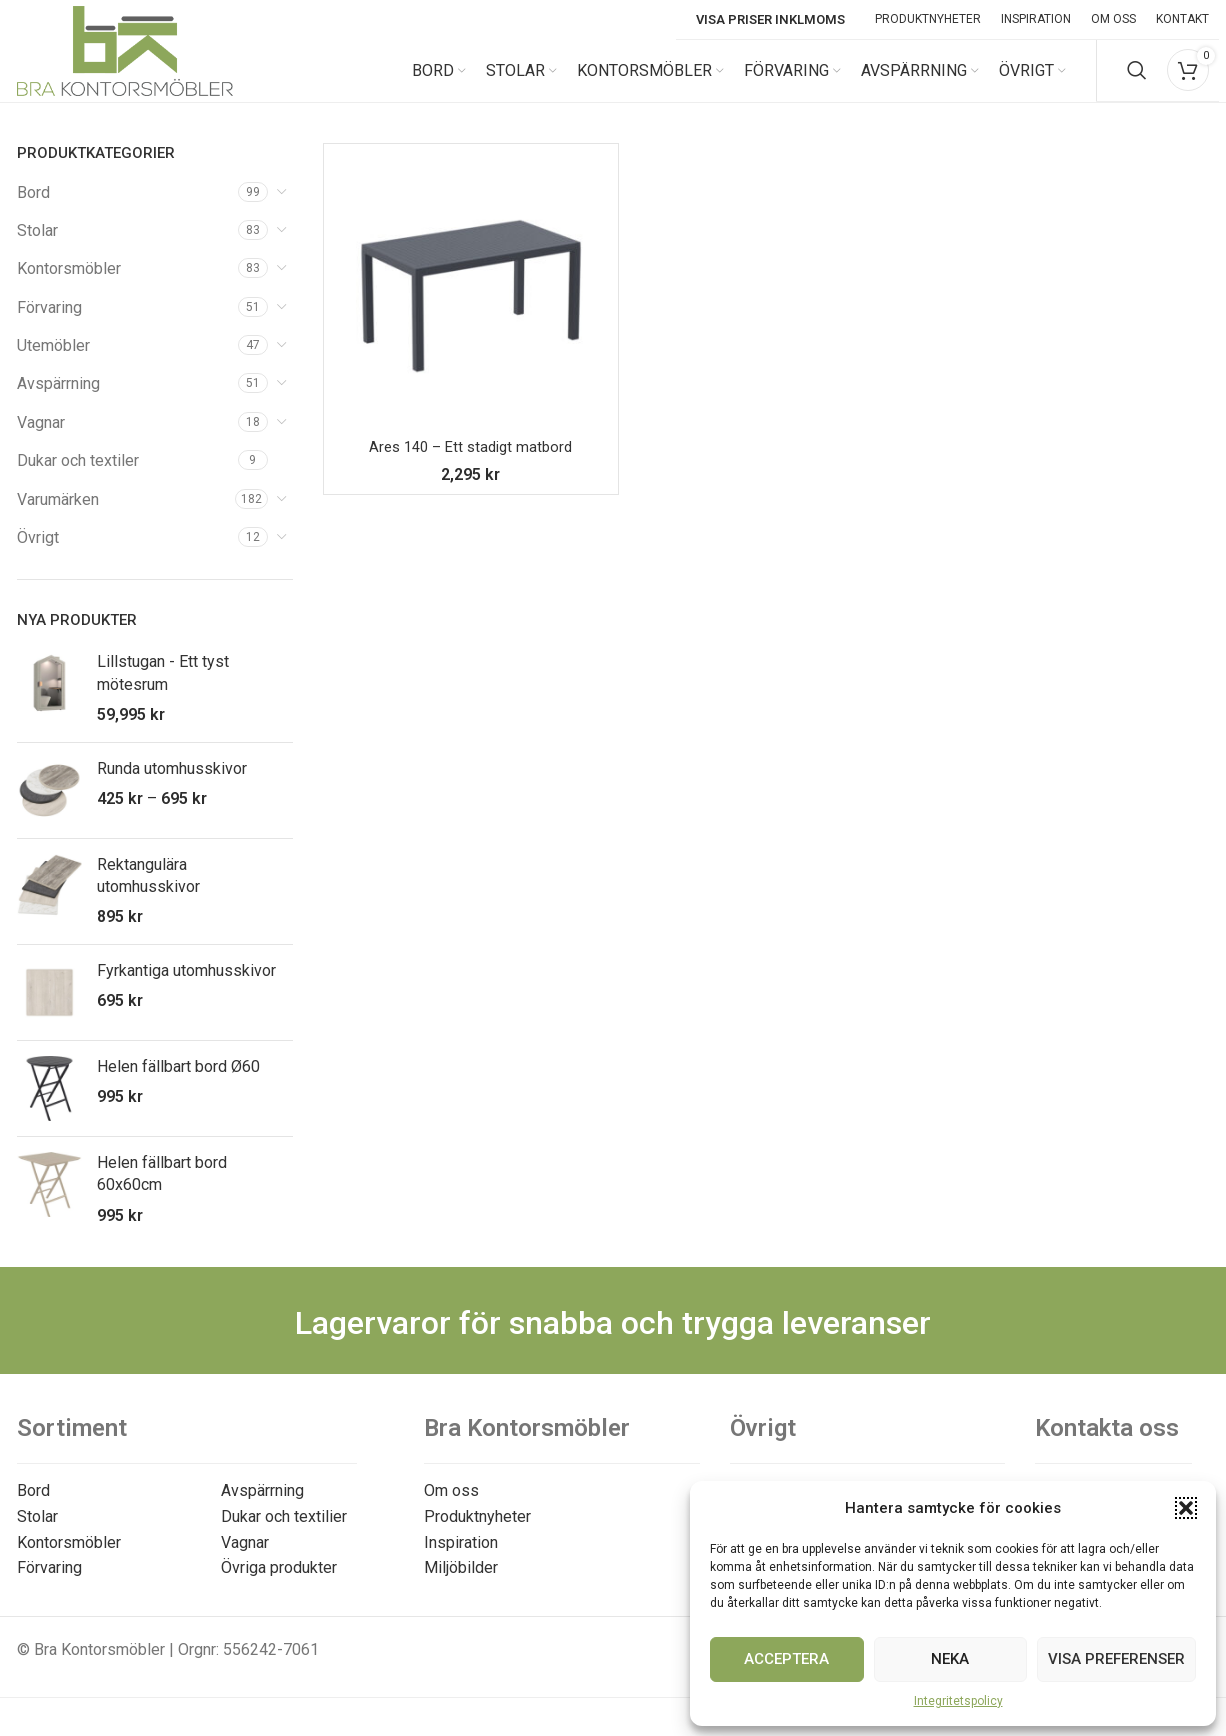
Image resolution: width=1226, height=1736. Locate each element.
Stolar (37, 248)
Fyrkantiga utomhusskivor (186, 988)
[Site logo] (125, 78)
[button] (1186, 1508)
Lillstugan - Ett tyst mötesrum (163, 691)
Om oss (451, 1509)
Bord (33, 210)
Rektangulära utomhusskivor (148, 893)
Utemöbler (53, 364)
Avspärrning (58, 402)
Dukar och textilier (284, 1534)
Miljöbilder (461, 1586)
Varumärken (58, 517)
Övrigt (38, 556)
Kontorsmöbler (69, 287)
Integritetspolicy (958, 1701)
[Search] (1137, 80)
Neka (950, 1659)
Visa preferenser (1116, 1659)
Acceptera (786, 1659)
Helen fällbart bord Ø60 (178, 1084)
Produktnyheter (477, 1534)
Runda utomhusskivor (172, 786)
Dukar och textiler (78, 479)
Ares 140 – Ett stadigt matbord (471, 465)
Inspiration (461, 1560)
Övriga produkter (279, 1586)
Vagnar (41, 440)
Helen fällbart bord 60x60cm (162, 1191)
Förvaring (49, 325)
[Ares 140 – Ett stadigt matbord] (471, 309)
